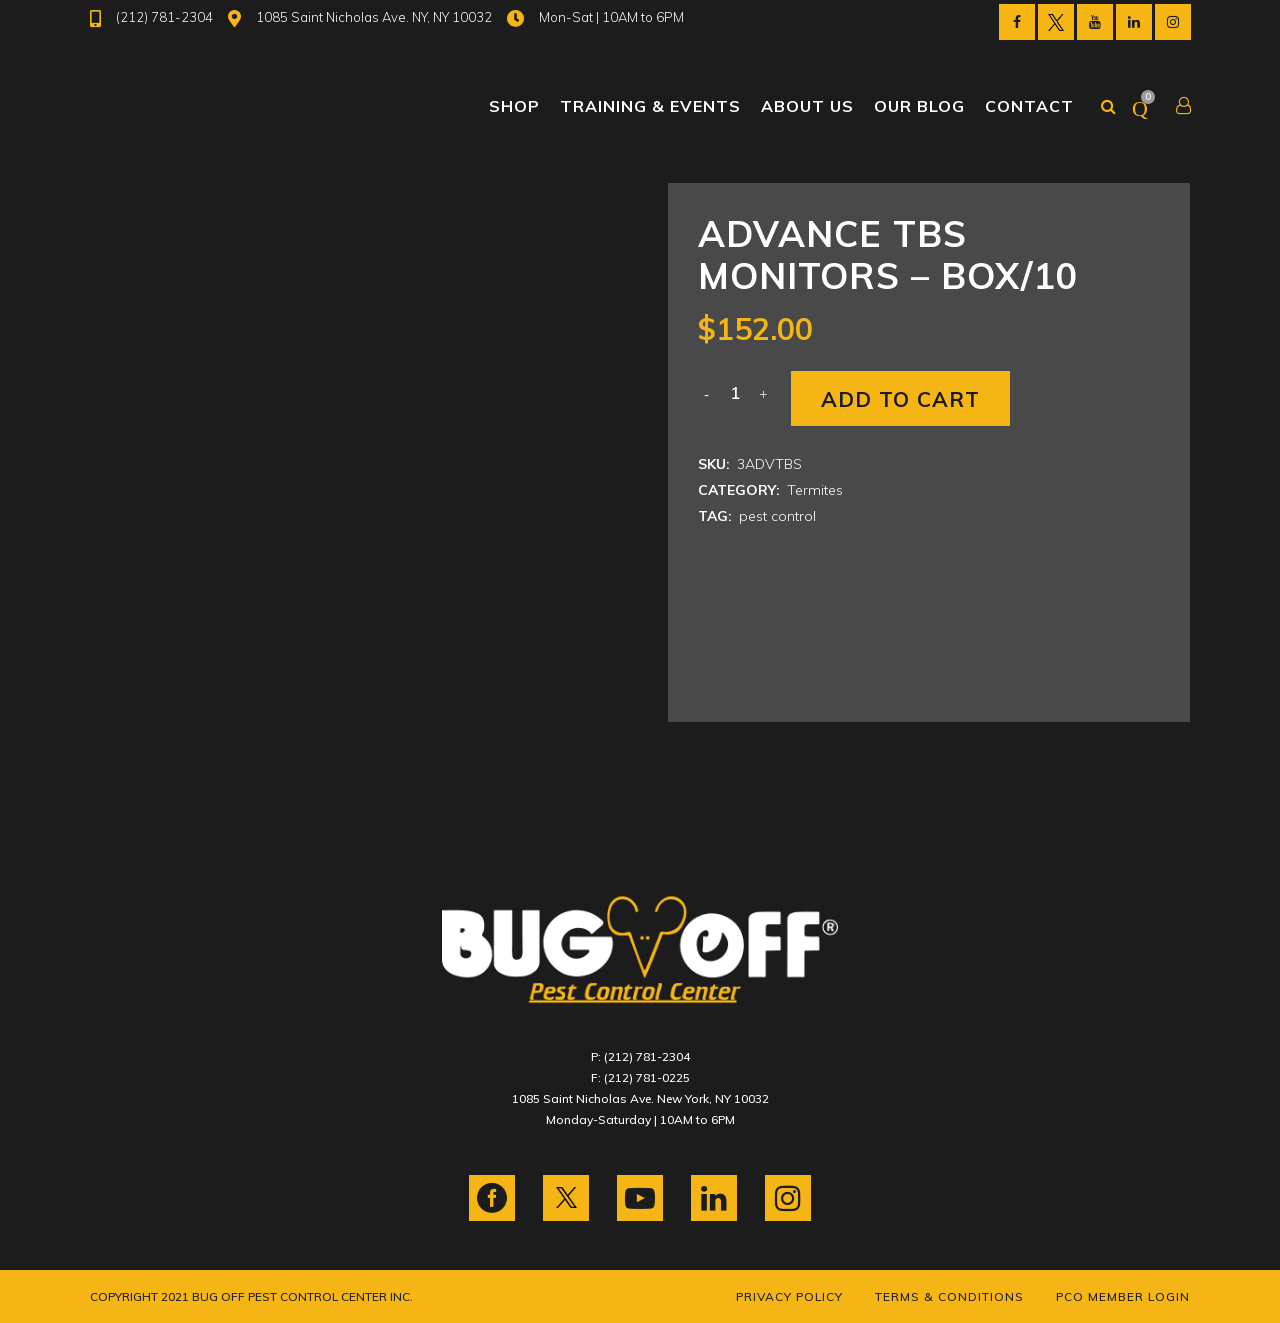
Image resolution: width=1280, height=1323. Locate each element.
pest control (777, 516)
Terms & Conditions (949, 1296)
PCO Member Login (1123, 1296)
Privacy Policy (789, 1296)
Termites (815, 490)
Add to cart (900, 399)
